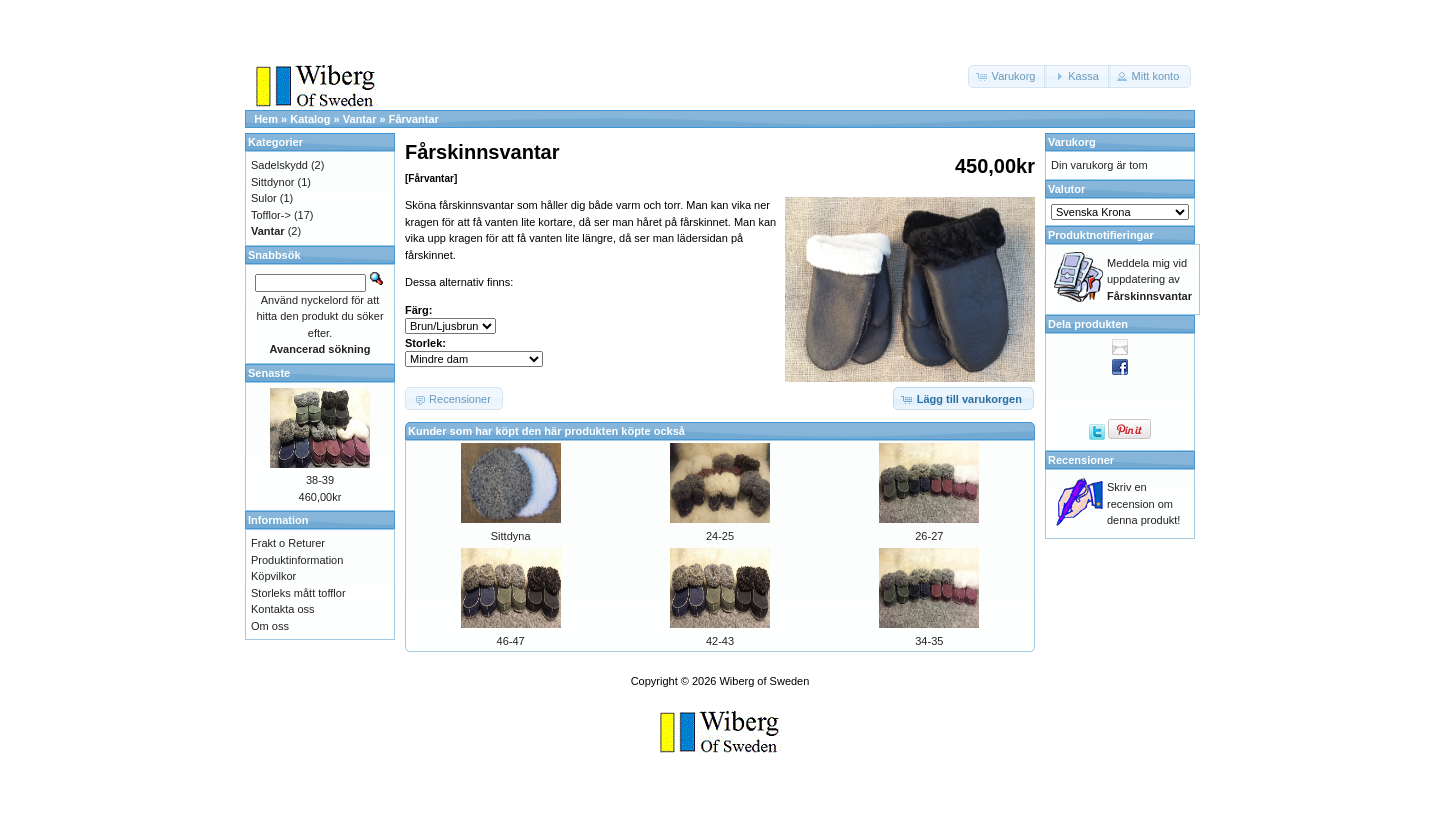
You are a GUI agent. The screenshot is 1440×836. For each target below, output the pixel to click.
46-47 (511, 641)
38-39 (320, 480)
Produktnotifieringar (1101, 235)
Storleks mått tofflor (298, 593)
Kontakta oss (283, 609)
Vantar (360, 119)
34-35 (929, 641)
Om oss (270, 626)
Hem (266, 119)
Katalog (310, 119)
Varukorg (1072, 142)
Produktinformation (297, 560)
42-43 (720, 641)
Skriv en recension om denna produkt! (1143, 503)
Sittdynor (272, 182)
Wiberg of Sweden (764, 681)
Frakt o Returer (288, 543)
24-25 (720, 536)
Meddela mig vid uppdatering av (1149, 279)
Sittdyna (511, 536)
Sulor (264, 198)
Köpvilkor (273, 576)
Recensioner (1081, 460)
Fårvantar (414, 119)
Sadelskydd (279, 165)
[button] (1008, 76)
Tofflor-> (271, 215)
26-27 (929, 536)
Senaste (269, 373)
